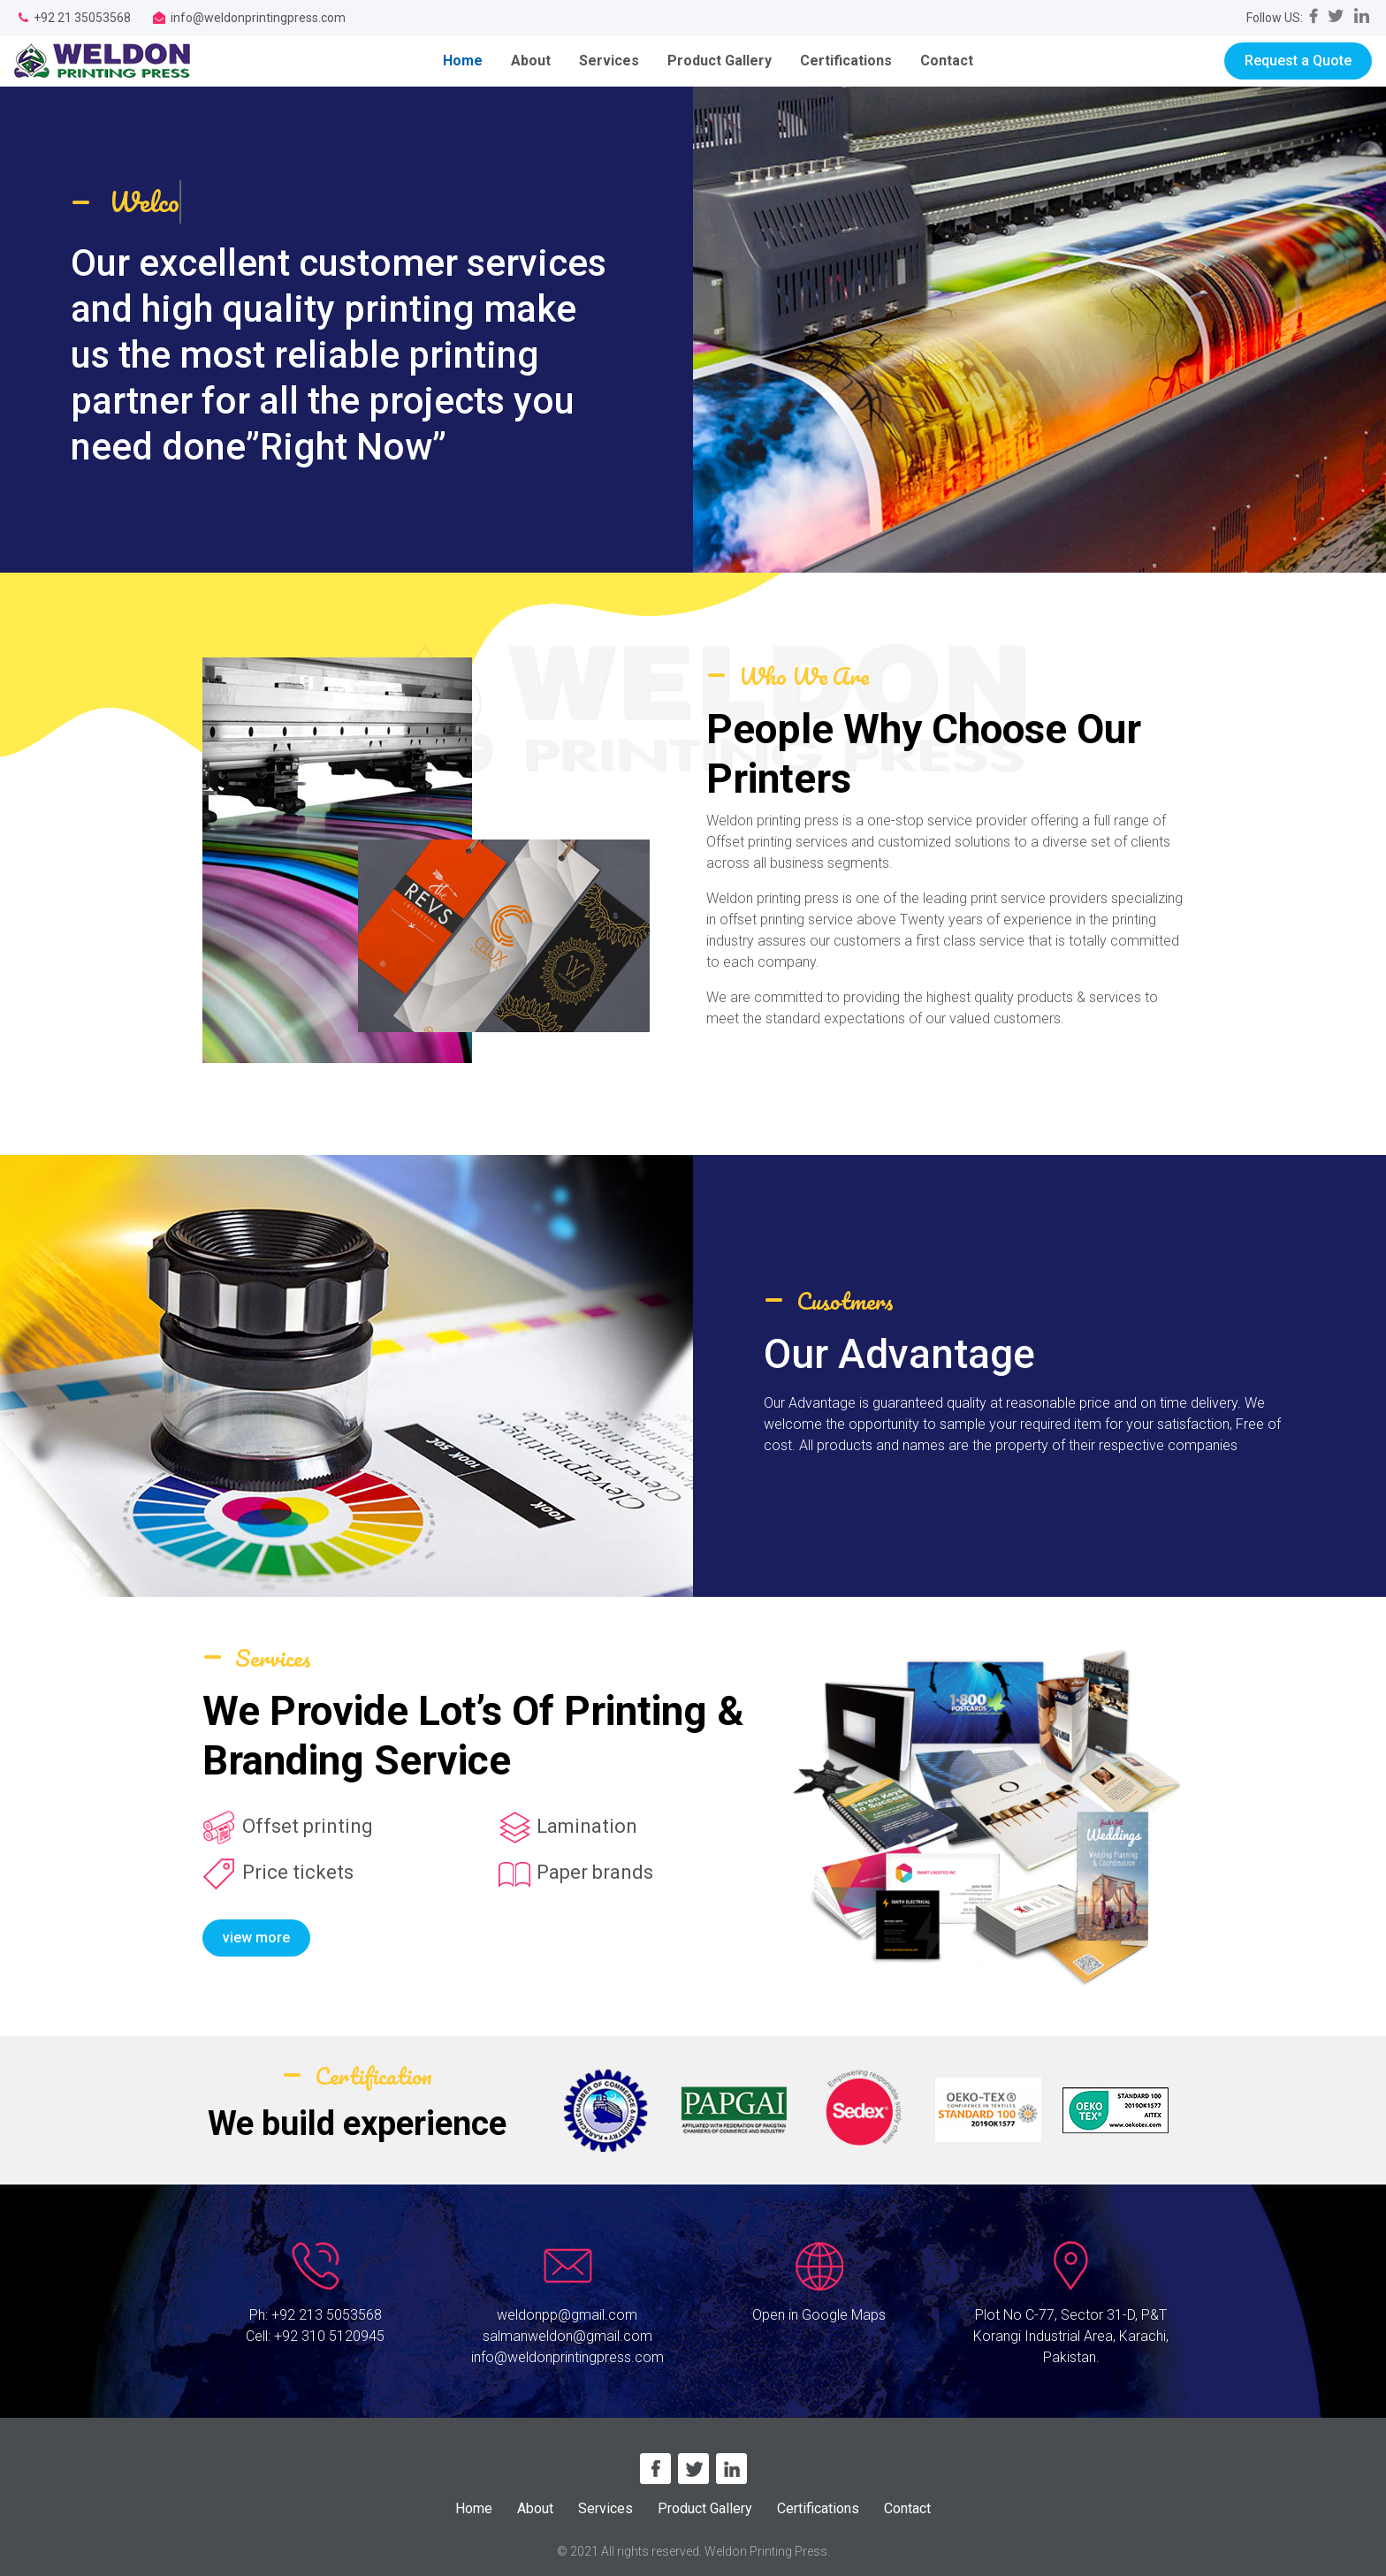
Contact (946, 60)
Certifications (846, 60)
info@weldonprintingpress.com (567, 2357)
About (531, 60)
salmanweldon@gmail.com (567, 2336)
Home (470, 59)
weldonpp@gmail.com (567, 2314)
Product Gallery (719, 60)
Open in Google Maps (819, 2314)
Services (609, 60)
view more (256, 1937)
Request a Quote (1298, 60)
